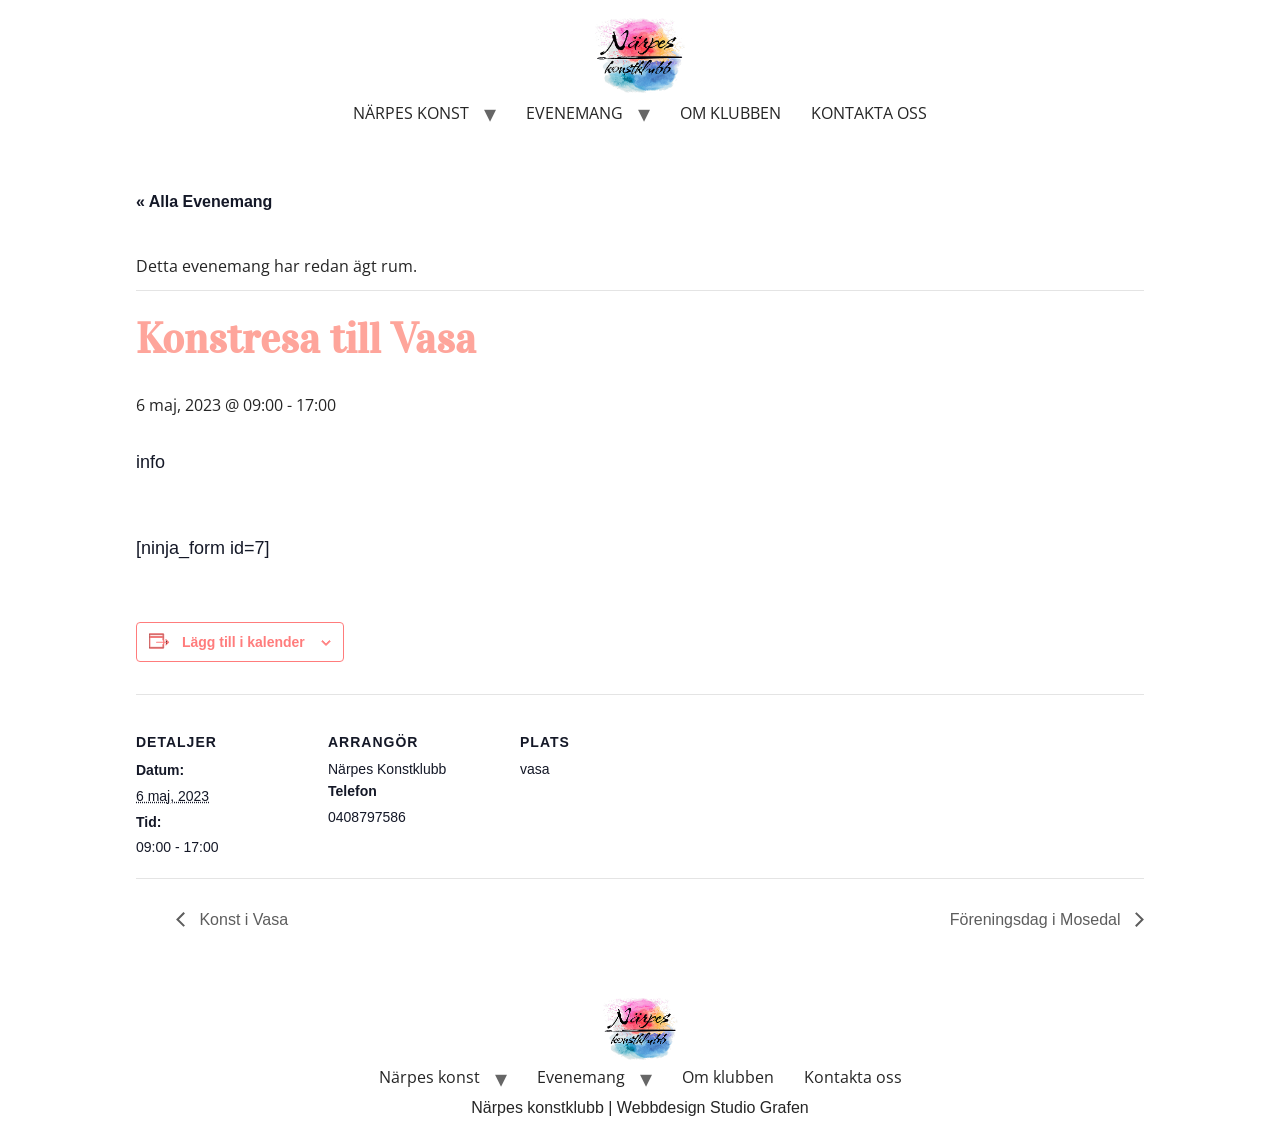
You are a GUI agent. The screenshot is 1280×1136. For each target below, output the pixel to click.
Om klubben (730, 113)
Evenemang (574, 113)
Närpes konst (411, 113)
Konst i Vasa (241, 919)
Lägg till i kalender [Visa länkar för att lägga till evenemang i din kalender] (243, 642)
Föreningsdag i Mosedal (1037, 919)
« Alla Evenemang (204, 201)
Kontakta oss (869, 113)
